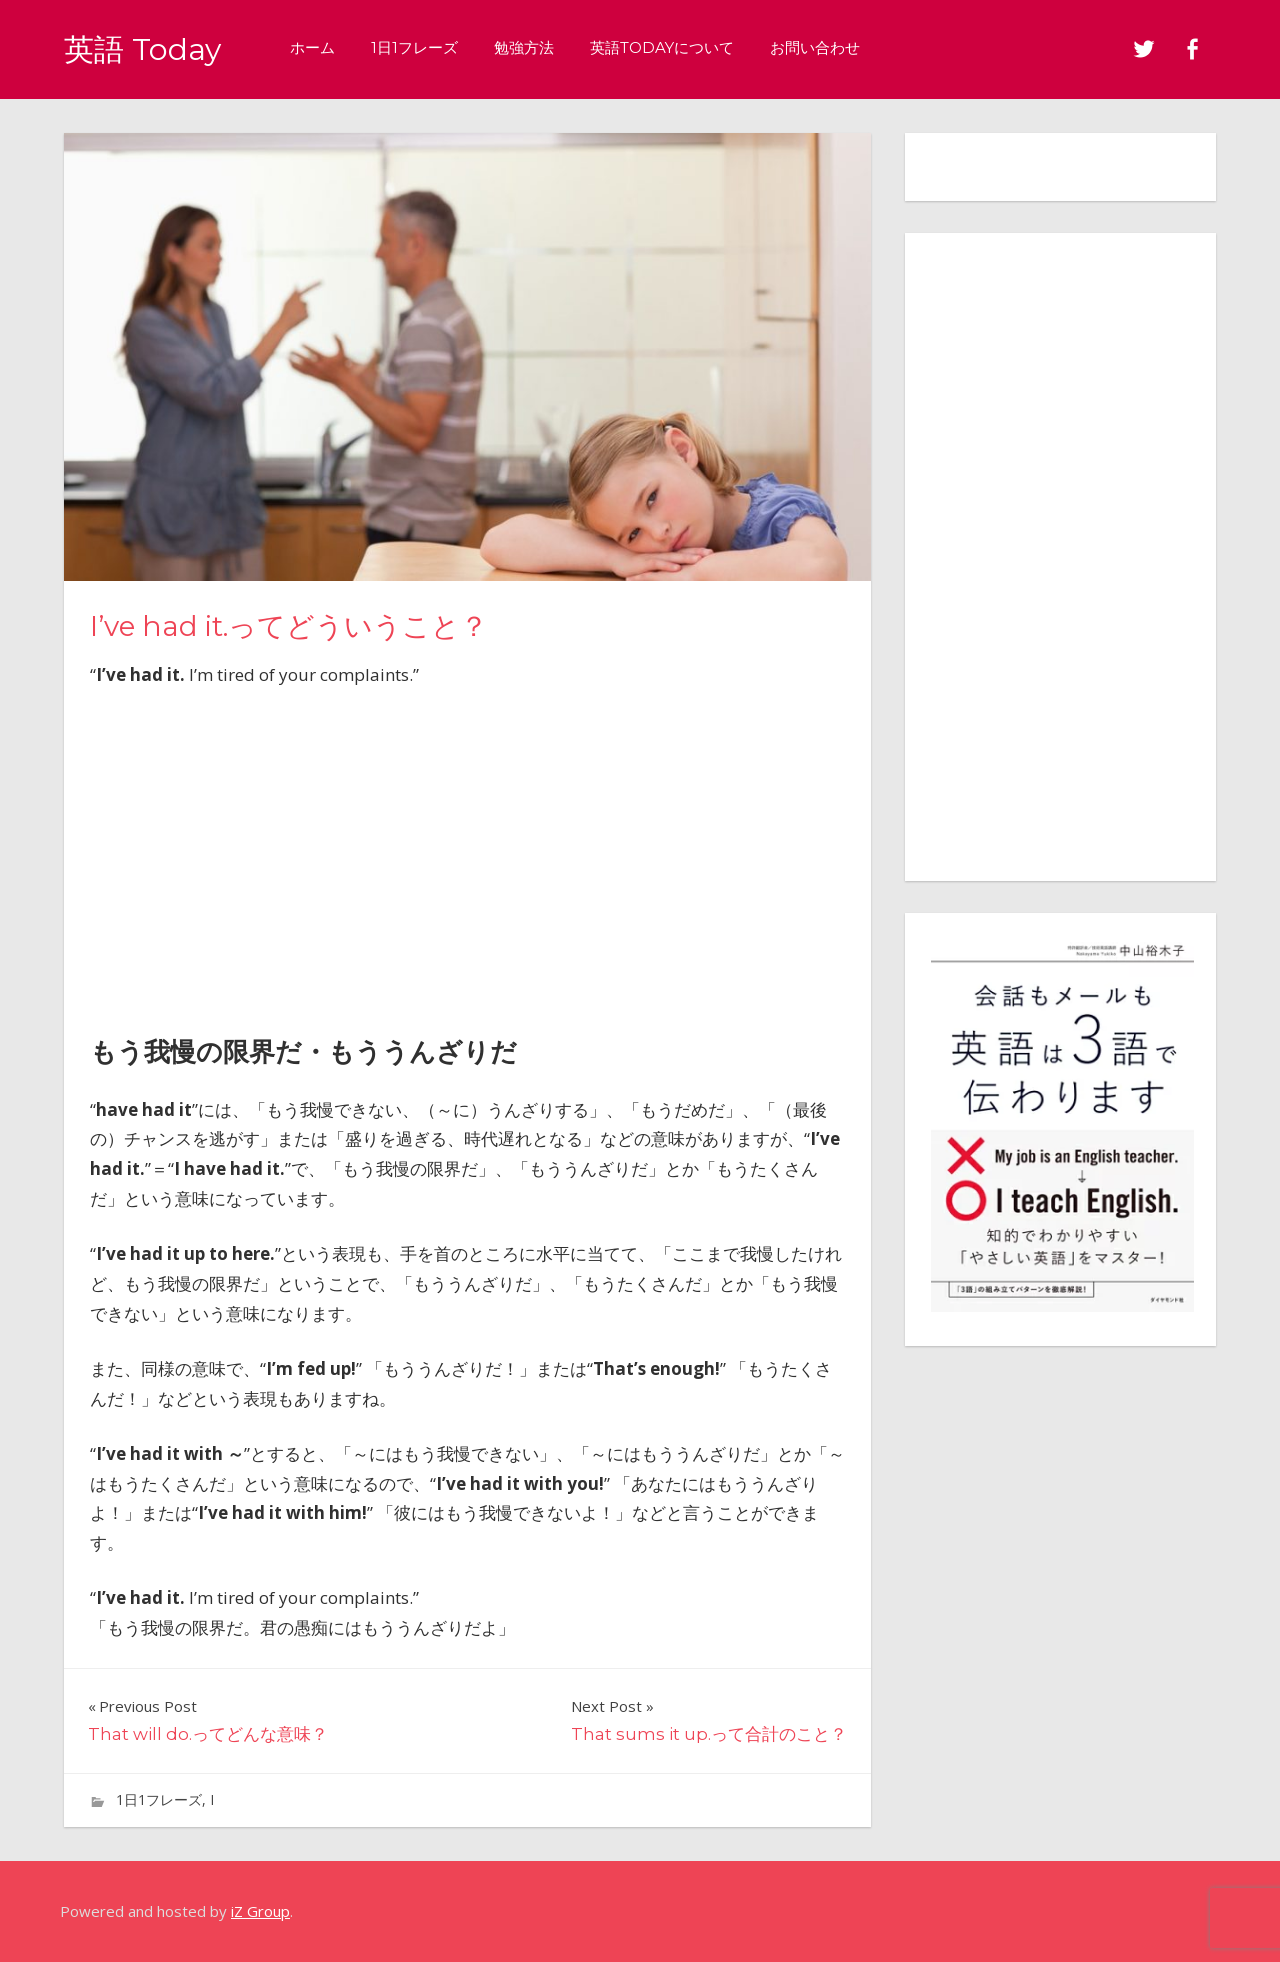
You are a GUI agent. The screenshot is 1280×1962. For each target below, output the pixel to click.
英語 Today (146, 48)
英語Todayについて (670, 47)
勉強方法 (532, 47)
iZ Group (260, 1911)
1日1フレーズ (422, 47)
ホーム (320, 47)
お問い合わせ (823, 47)
